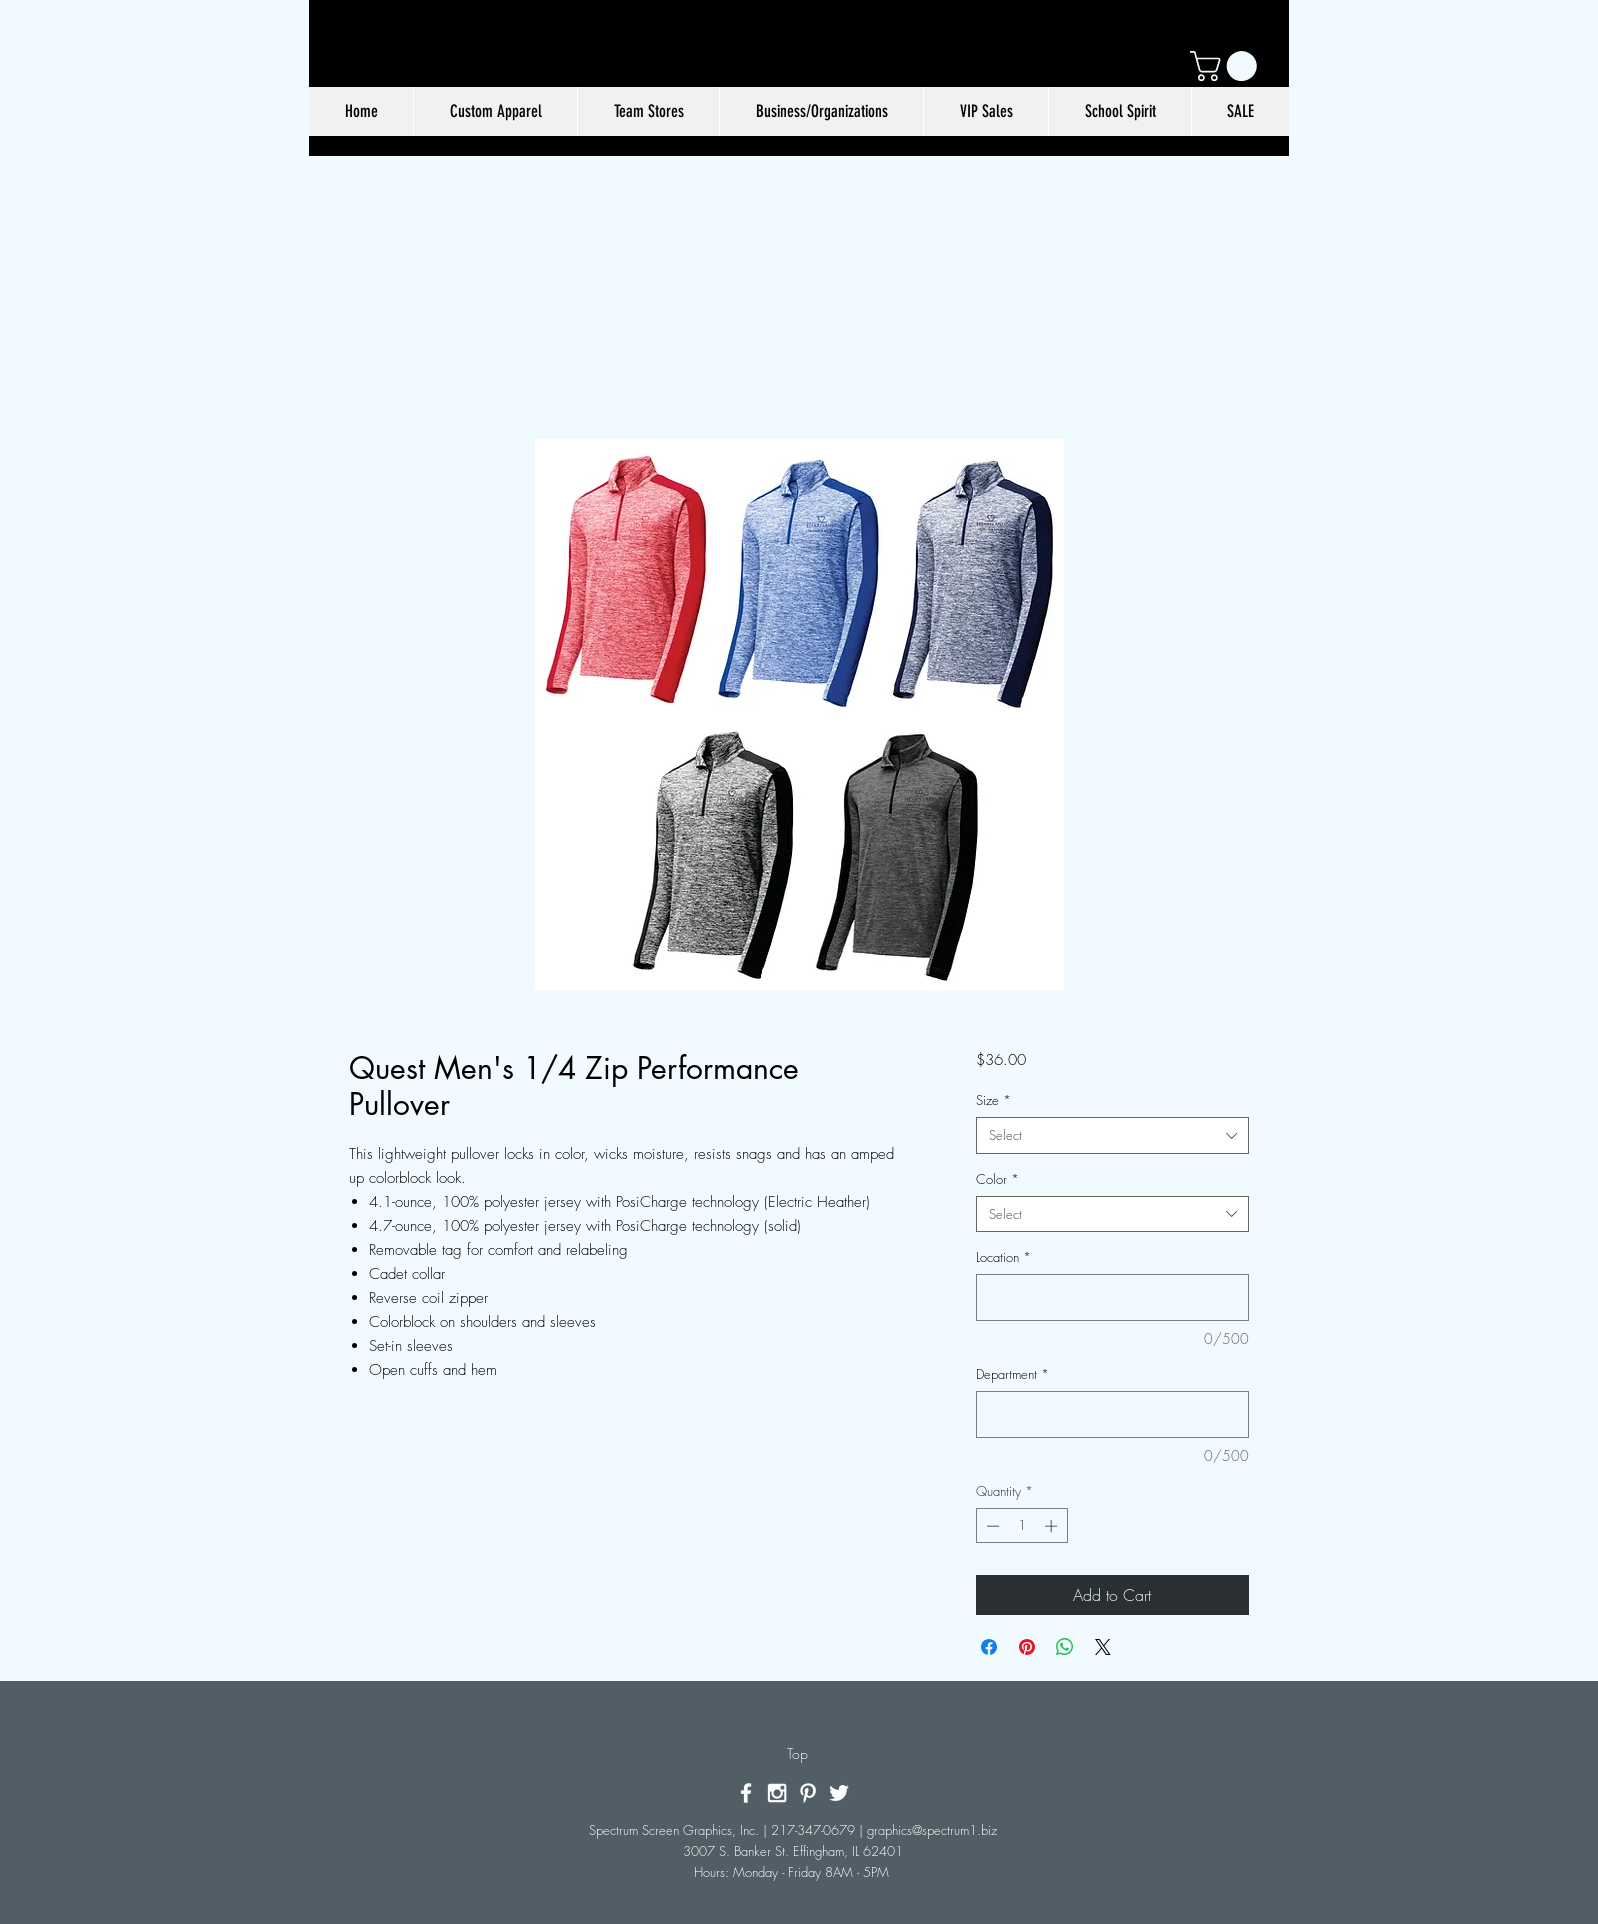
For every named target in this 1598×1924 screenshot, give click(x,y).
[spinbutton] (1021, 1526)
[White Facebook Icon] (746, 1793)
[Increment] (1053, 1526)
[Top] (797, 1754)
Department (1012, 1374)
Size (993, 1100)
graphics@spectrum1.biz (932, 1830)
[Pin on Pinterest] (1027, 1647)
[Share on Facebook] (989, 1647)
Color (997, 1179)
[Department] (1112, 1414)
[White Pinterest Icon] (808, 1793)
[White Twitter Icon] (839, 1793)
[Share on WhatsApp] (1065, 1647)
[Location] (1112, 1297)
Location (1003, 1257)
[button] (1227, 66)
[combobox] (1112, 1135)
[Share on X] (1103, 1647)
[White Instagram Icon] (777, 1793)
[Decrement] (991, 1526)
